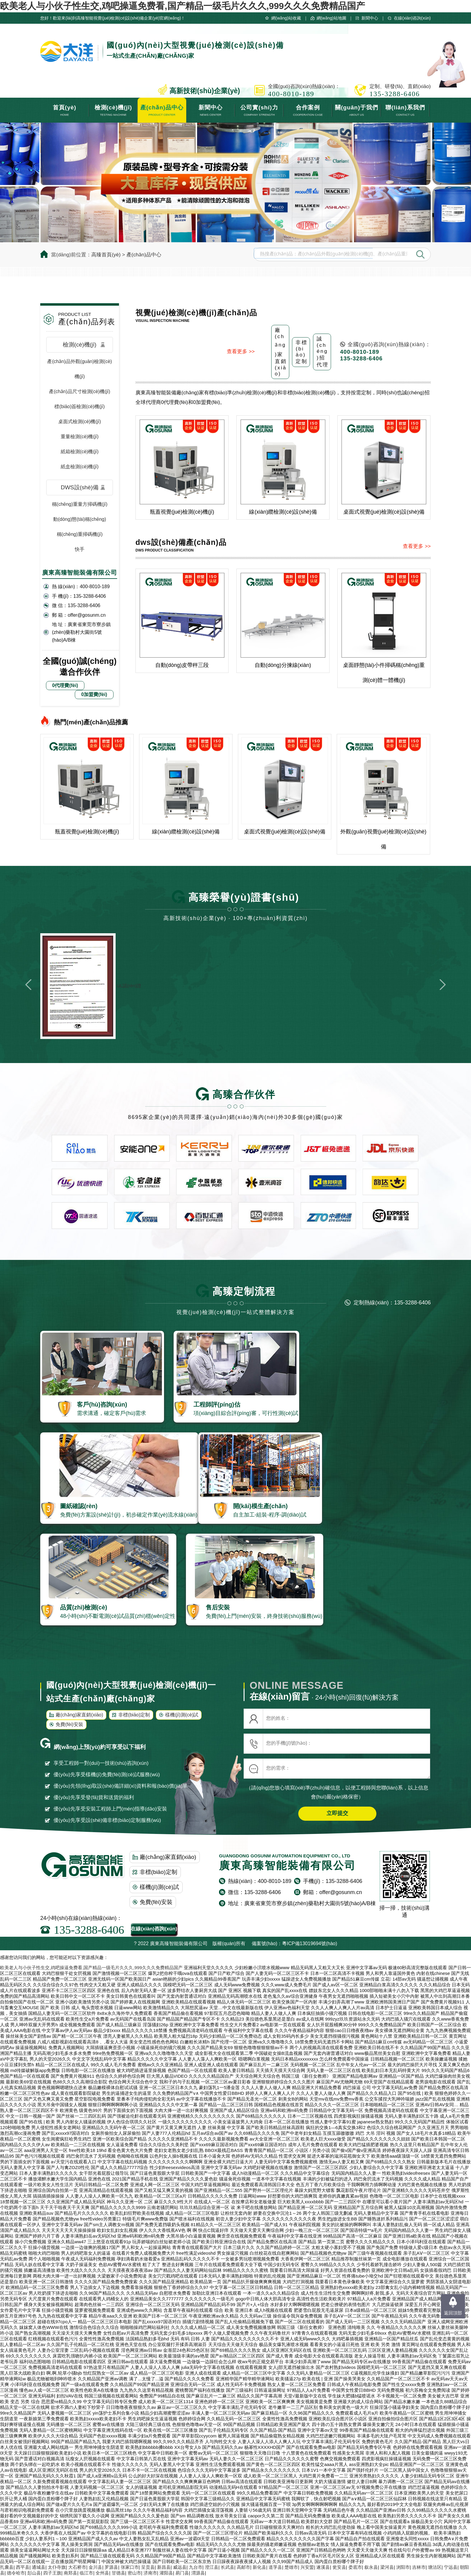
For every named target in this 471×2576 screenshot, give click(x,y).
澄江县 (211, 2567)
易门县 (182, 2572)
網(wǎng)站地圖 (331, 18)
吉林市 (419, 2567)
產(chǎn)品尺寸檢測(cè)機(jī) (79, 391)
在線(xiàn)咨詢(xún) (412, 18)
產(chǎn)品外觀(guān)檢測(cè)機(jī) (79, 369)
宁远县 (450, 2567)
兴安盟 (307, 2567)
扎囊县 (7, 2567)
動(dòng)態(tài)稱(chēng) (79, 519)
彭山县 (34, 2572)
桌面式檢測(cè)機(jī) (79, 421)
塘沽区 (435, 2567)
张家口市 (130, 2567)
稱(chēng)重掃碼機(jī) (80, 534)
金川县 (95, 2567)
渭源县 (198, 2572)
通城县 (38, 2567)
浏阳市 (403, 2567)
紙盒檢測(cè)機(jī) (80, 466)
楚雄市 (291, 2567)
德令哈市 (16, 2572)
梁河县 (387, 2567)
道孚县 (275, 2567)
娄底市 (355, 2567)
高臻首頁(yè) (105, 255)
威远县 (180, 2567)
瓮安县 (339, 2567)
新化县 (259, 2567)
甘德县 (118, 2572)
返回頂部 (453, 2312)
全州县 (102, 2572)
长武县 (227, 2567)
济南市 (150, 2572)
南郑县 (70, 2572)
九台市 (195, 2567)
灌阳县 (166, 2572)
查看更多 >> (241, 352)
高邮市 (243, 2567)
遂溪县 (323, 2567)
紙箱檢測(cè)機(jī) (80, 451)
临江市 (86, 2572)
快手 (79, 549)
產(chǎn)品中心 (143, 255)
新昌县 (164, 2567)
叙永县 (371, 2567)
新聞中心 (369, 18)
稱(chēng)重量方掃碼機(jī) (80, 504)
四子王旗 (52, 2572)
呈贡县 (148, 2567)
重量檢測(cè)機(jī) (80, 436)
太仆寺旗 (57, 2567)
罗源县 (111, 2567)
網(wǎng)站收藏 (286, 18)
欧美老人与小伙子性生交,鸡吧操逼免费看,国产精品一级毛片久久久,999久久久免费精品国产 (182, 6)
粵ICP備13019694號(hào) (309, 1943)
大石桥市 (77, 2567)
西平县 (22, 2567)
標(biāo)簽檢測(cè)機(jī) (79, 406)
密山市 (134, 2572)
